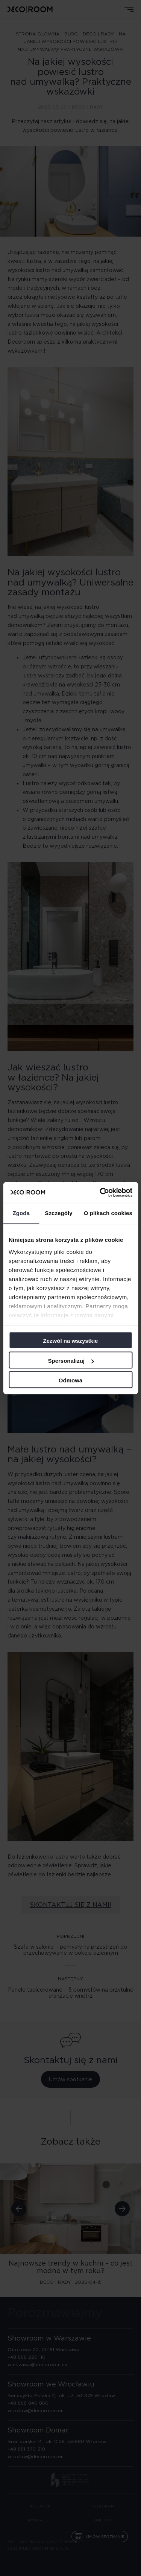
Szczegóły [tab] (58, 1213)
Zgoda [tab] (21, 1213)
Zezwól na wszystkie (70, 1341)
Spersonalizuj (71, 1361)
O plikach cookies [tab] (108, 1213)
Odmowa (70, 1380)
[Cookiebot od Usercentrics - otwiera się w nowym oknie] (100, 1192)
